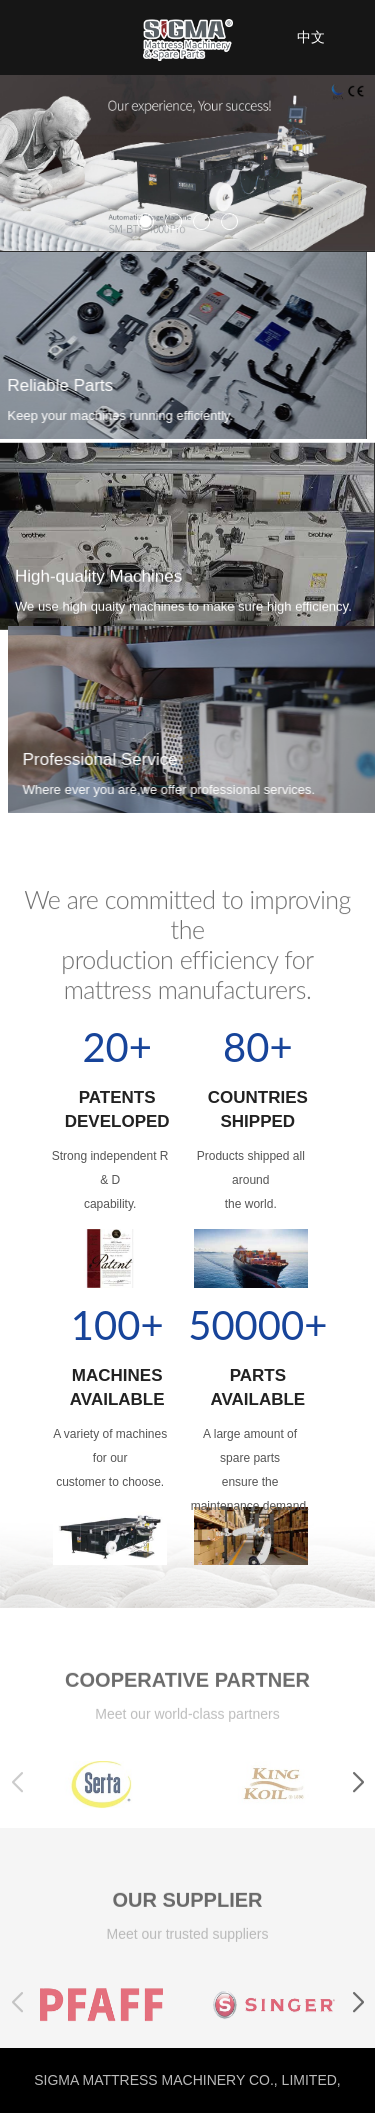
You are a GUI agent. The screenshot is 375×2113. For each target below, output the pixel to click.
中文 (311, 37)
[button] (358, 1797)
